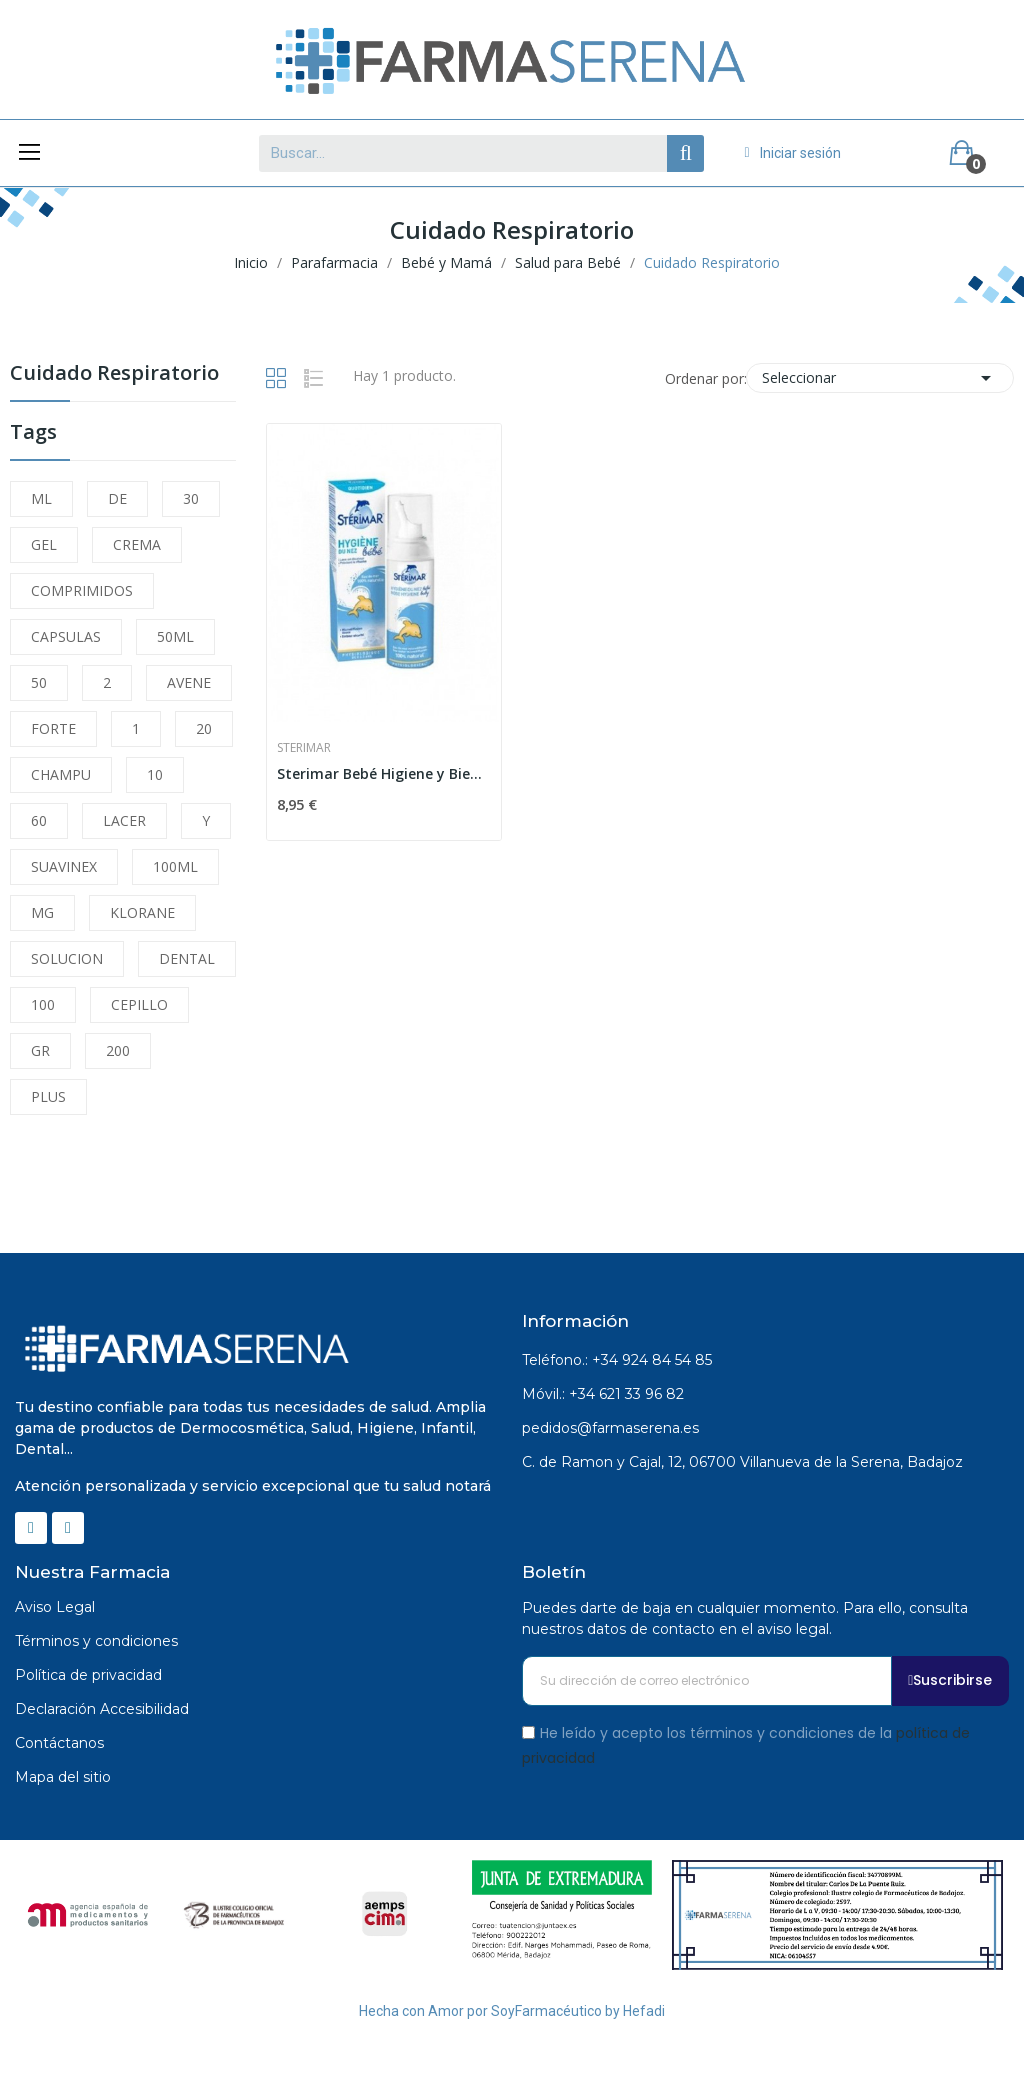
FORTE (53, 728)
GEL (44, 544)
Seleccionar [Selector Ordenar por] (880, 378)
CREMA (137, 544)
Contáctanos (59, 1743)
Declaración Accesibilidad (102, 1709)
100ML (175, 866)
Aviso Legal (55, 1607)
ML (41, 498)
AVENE (189, 682)
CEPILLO (139, 1004)
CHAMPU (61, 774)
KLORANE (142, 912)
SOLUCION (67, 958)
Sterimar (304, 748)
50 (39, 682)
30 (191, 498)
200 (118, 1050)
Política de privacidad (88, 1675)
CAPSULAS (66, 636)
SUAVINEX (64, 866)
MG (42, 912)
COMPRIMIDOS (82, 590)
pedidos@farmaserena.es (610, 1428)
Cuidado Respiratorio (114, 374)
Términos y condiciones (96, 1641)
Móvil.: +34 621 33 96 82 (603, 1394)
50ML (175, 636)
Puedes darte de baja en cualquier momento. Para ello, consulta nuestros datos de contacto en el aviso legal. (745, 1618)
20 (204, 728)
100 (43, 1004)
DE (117, 498)
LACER (124, 820)
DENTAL (187, 958)
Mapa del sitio (63, 1777)
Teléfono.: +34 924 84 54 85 (617, 1360)
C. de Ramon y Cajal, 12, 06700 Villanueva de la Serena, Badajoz (742, 1462)
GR (40, 1050)
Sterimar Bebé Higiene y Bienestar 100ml (384, 773)
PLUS (48, 1096)
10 (155, 774)
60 (39, 820)
